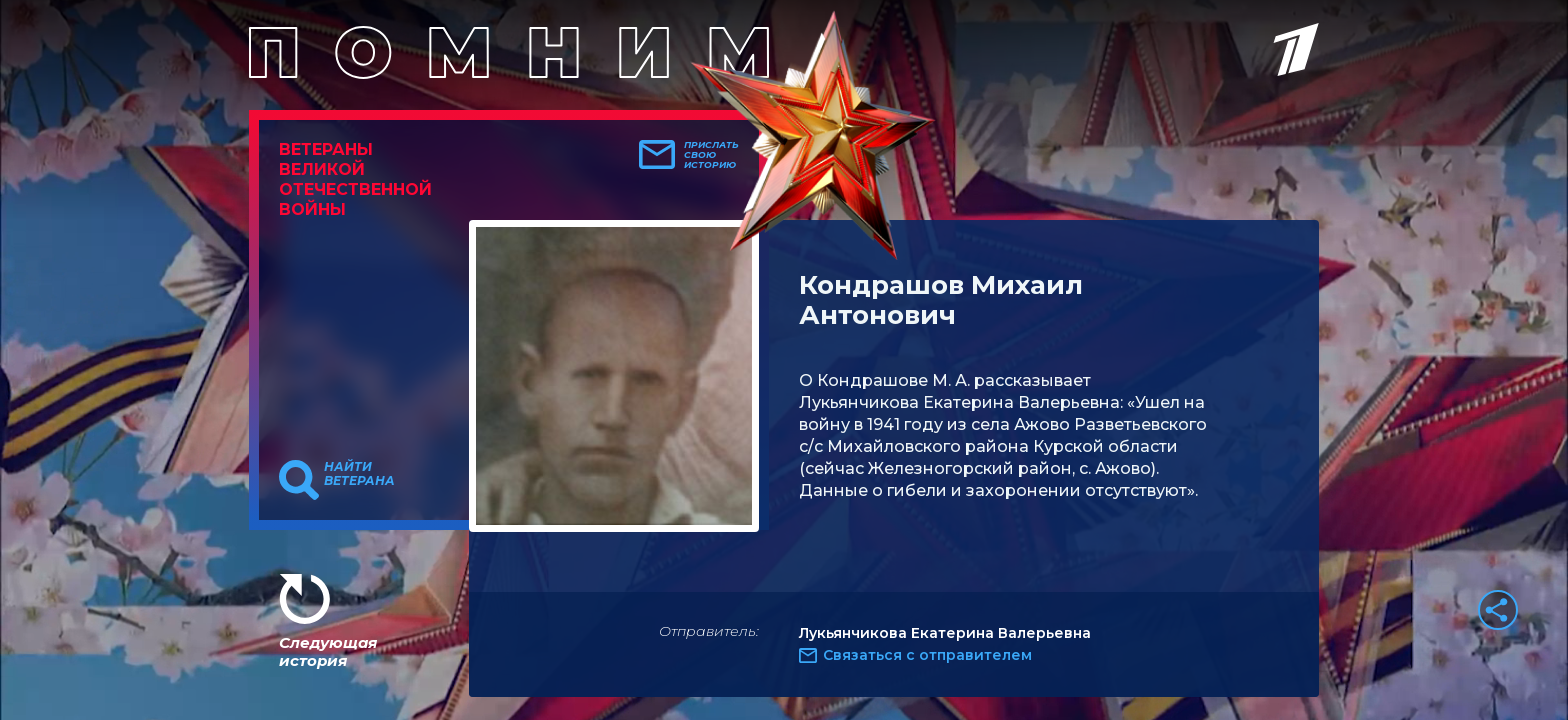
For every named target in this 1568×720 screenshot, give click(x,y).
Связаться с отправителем (927, 655)
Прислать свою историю (711, 155)
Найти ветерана (359, 474)
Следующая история (328, 651)
